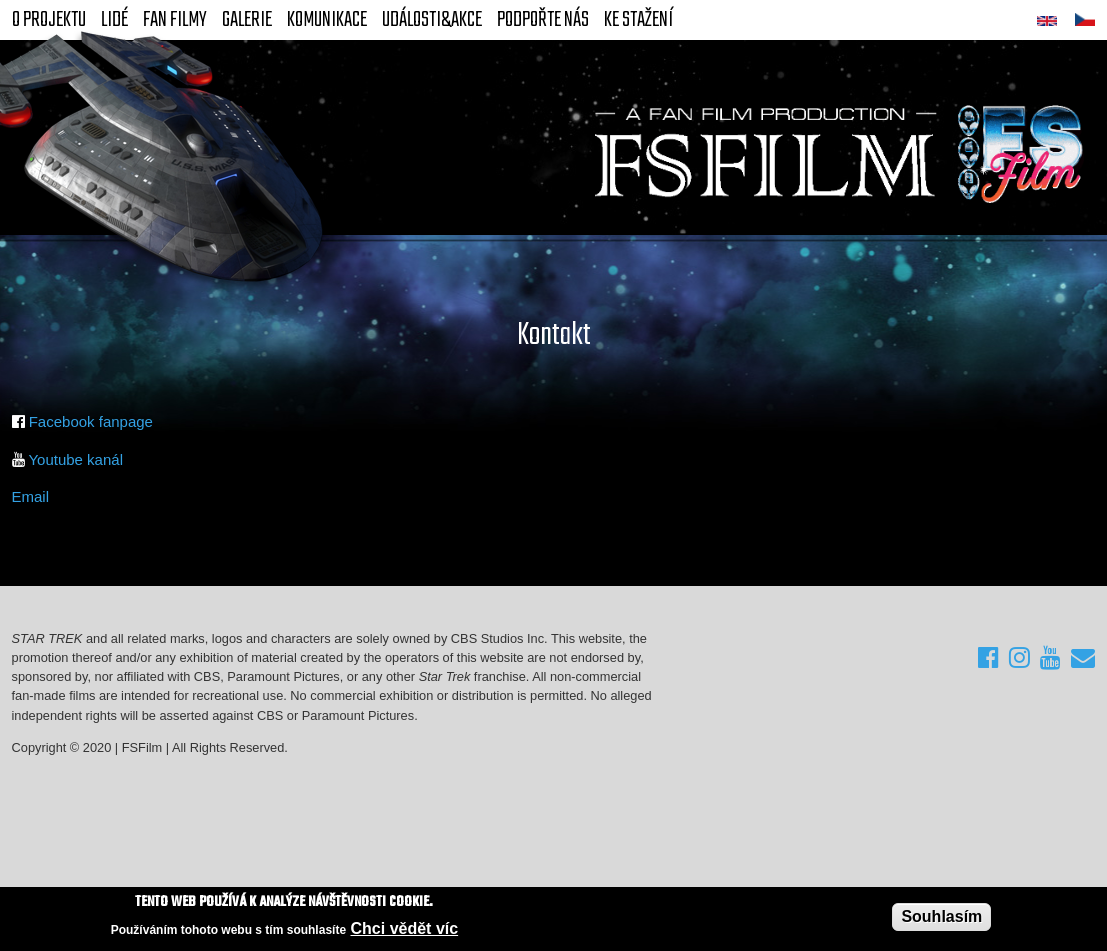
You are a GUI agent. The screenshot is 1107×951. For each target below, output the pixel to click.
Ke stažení (638, 20)
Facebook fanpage (91, 421)
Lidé (114, 20)
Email (31, 496)
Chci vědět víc (405, 928)
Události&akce (432, 20)
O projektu (49, 20)
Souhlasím (941, 917)
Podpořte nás (543, 20)
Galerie (247, 20)
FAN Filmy (175, 20)
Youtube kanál (75, 459)
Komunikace (327, 20)
